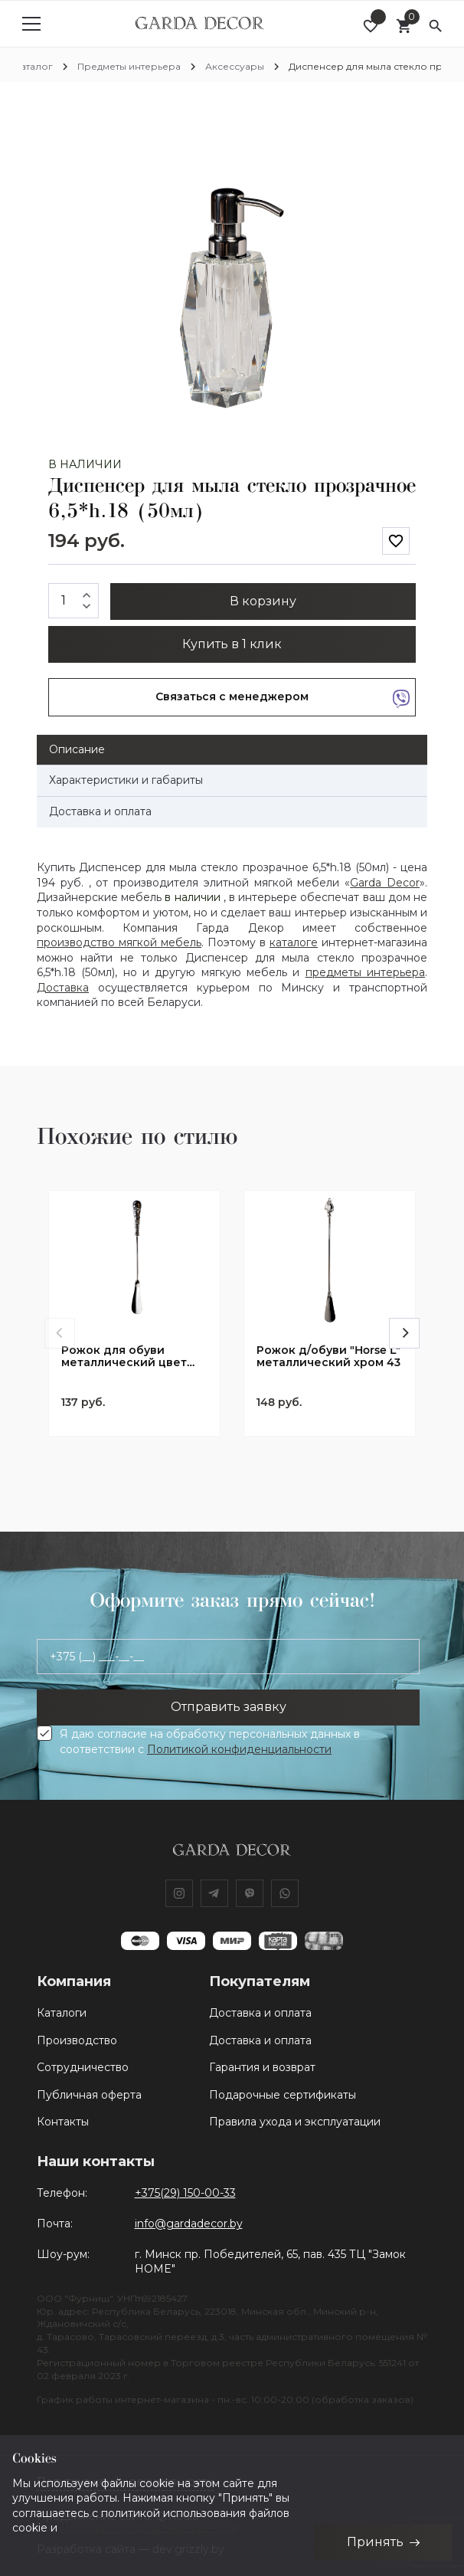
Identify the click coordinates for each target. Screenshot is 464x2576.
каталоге (294, 942)
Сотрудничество (83, 2067)
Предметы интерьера (129, 66)
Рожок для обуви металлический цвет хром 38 (124, 1357)
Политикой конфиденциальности (239, 1749)
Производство (77, 2040)
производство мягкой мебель (119, 942)
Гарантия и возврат (262, 2067)
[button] (402, 126)
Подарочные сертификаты (282, 2095)
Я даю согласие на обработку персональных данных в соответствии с (210, 1741)
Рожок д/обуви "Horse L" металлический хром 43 (328, 1357)
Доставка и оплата (260, 2013)
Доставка (63, 988)
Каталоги (62, 2013)
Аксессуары (234, 66)
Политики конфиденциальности (149, 2528)
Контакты (63, 2122)
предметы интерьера (365, 972)
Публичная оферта (89, 2095)
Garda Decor (385, 883)
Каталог (34, 66)
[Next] (404, 1333)
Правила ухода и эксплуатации (295, 2122)
